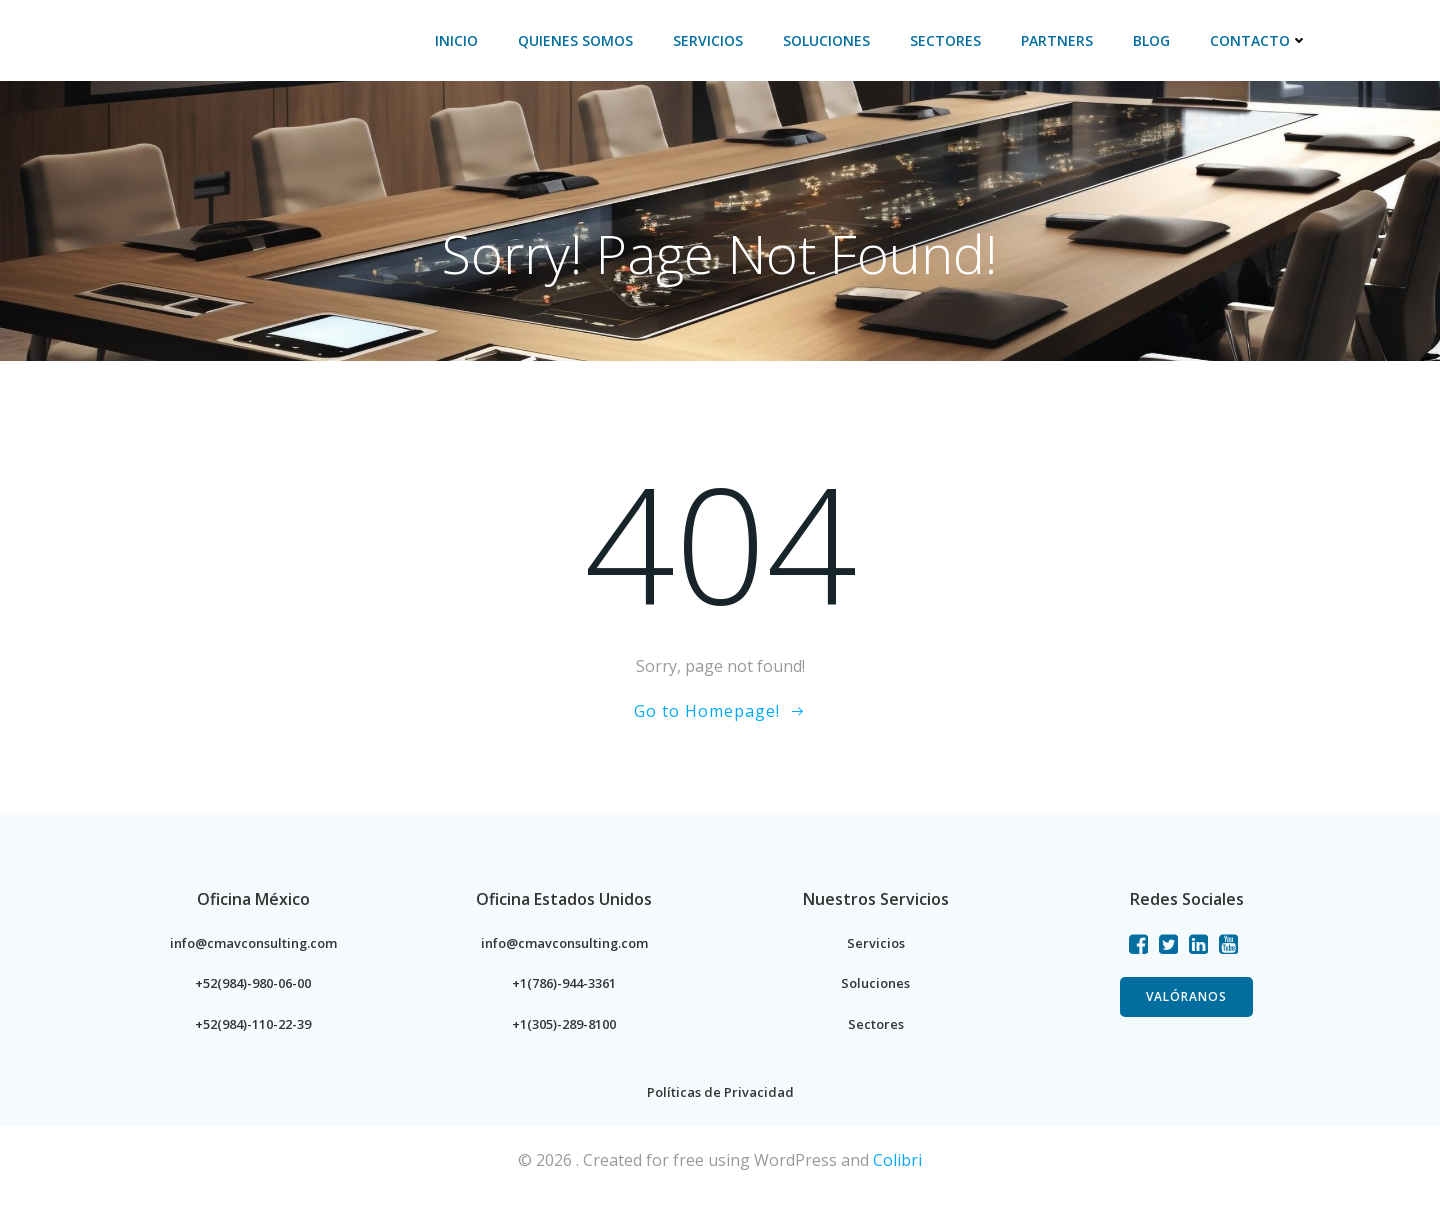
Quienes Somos (583, 40)
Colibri (897, 1194)
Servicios (716, 40)
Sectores (953, 40)
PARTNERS (1065, 40)
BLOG (1159, 40)
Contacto (1267, 40)
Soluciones (834, 40)
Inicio (464, 40)
